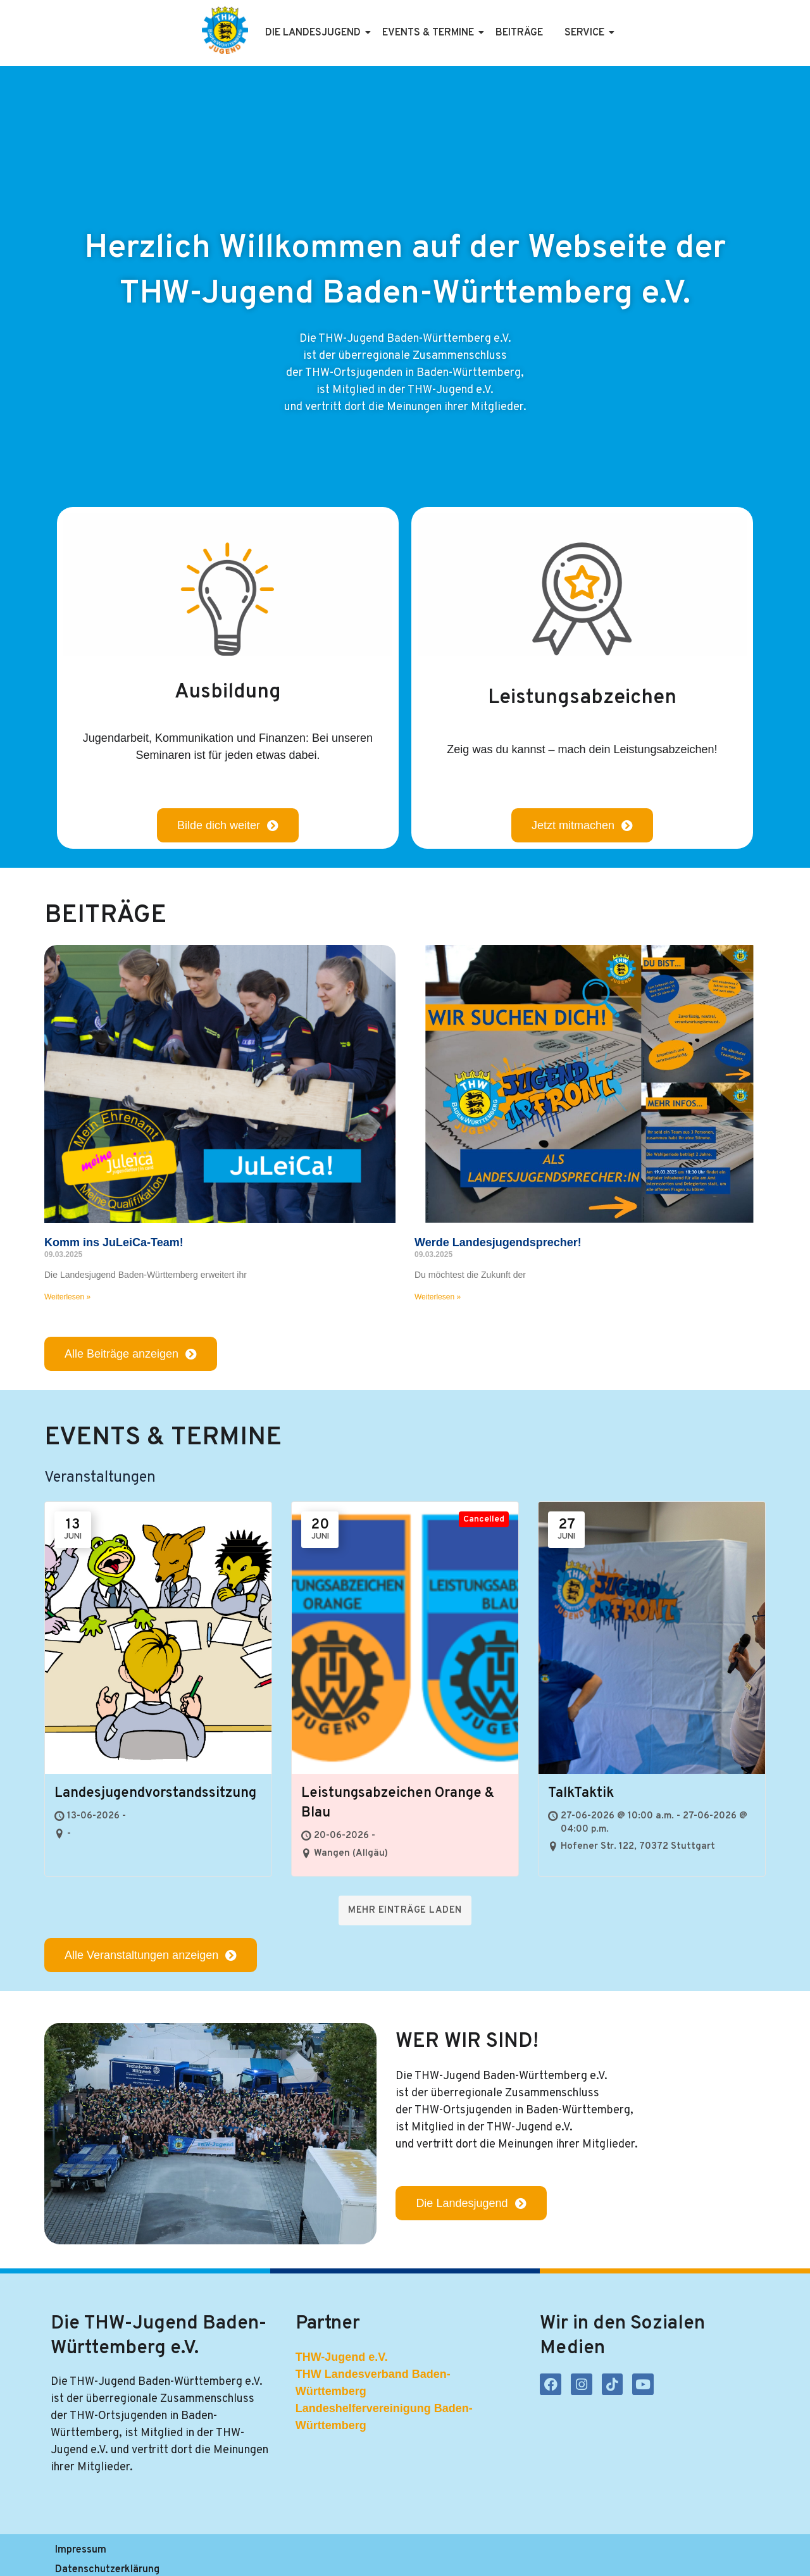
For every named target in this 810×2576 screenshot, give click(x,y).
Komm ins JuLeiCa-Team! (114, 1242)
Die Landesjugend (315, 33)
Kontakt (324, 2555)
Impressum (79, 2555)
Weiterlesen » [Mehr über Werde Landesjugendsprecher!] (437, 1296)
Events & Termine (430, 33)
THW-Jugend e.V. (342, 2357)
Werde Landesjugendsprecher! (498, 1242)
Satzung (266, 2555)
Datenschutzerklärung (176, 2555)
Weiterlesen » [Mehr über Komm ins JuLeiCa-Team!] (67, 1296)
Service (586, 33)
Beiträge (519, 33)
